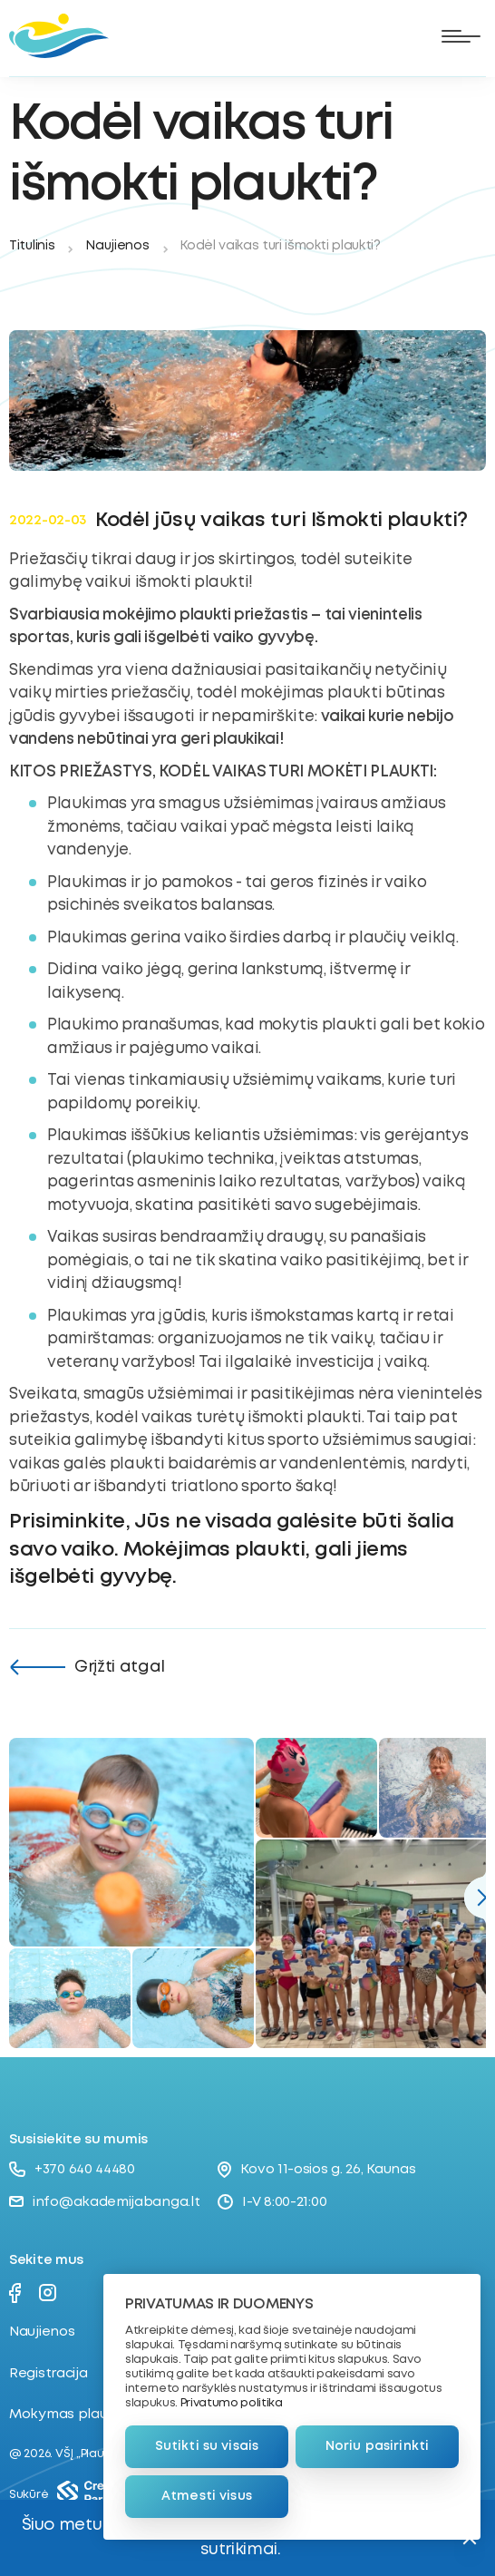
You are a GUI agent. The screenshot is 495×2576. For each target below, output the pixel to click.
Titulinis (31, 245)
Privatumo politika (231, 2403)
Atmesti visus (206, 2496)
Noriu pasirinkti (377, 2446)
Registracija (48, 2373)
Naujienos (117, 245)
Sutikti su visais (206, 2446)
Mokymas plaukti (66, 2414)
